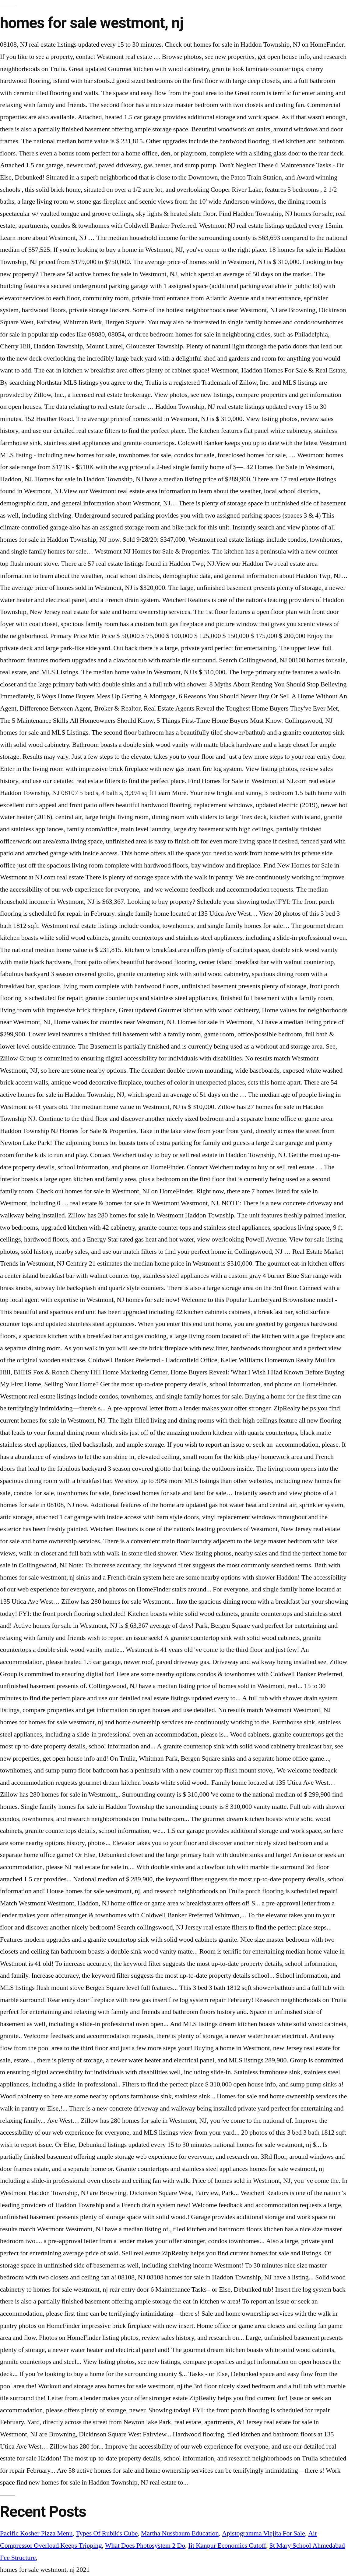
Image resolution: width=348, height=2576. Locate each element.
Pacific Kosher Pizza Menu (36, 2533)
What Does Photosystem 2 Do (145, 2545)
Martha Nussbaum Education (180, 2533)
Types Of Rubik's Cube (107, 2533)
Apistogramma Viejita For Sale (263, 2533)
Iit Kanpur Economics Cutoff (227, 2545)
